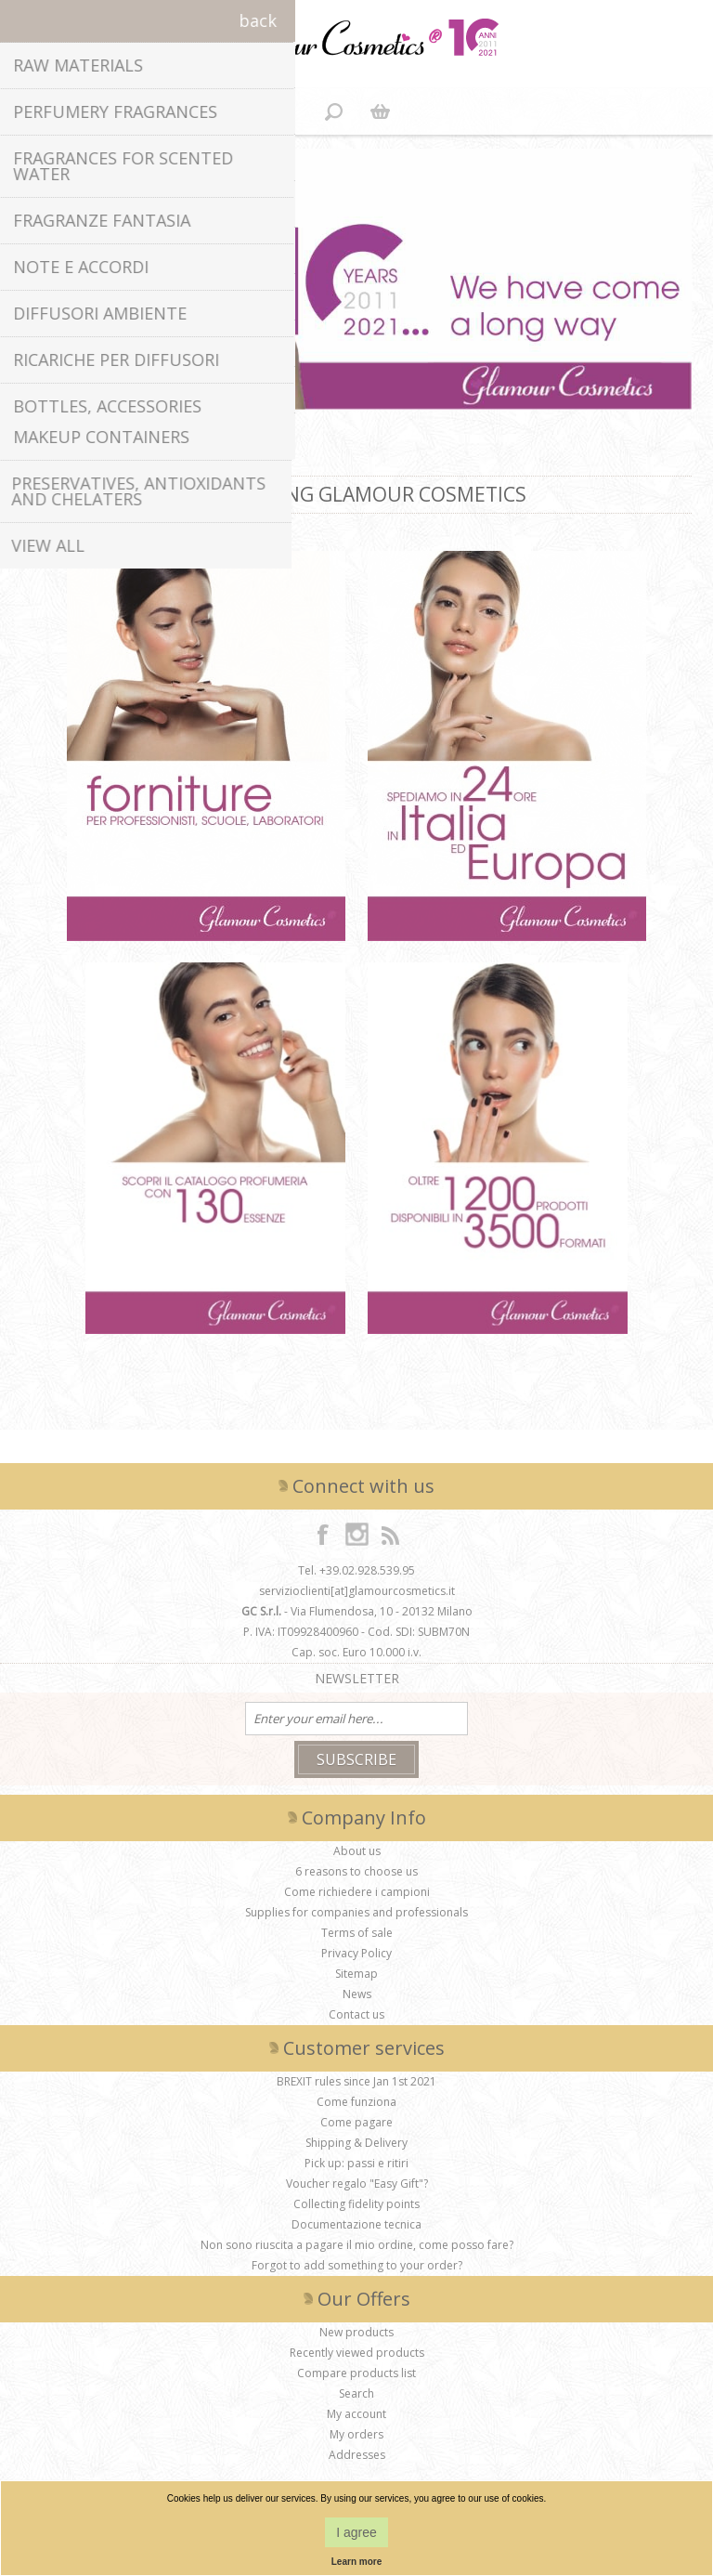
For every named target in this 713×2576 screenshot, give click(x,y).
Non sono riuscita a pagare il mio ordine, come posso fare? (357, 2245)
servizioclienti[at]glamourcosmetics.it (357, 1591)
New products (356, 2332)
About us (357, 1851)
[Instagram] (356, 1534)
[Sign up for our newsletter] (356, 1718)
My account (356, 2414)
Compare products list (356, 2373)
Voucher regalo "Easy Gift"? (357, 2183)
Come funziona (356, 2102)
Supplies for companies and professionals (356, 1912)
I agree (356, 2532)
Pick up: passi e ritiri (356, 2163)
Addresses (357, 2455)
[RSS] (390, 1534)
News (357, 1994)
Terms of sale (357, 1933)
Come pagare (356, 2122)
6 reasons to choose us (356, 1871)
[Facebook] (323, 1534)
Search (356, 2393)
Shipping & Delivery (356, 2143)
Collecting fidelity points (356, 2204)
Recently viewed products (357, 2352)
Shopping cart (379, 111)
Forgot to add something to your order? (357, 2265)
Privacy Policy (356, 1953)
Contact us (356, 2014)
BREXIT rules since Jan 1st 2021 (356, 2081)
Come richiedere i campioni (357, 1892)
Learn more (356, 2561)
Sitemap (356, 1973)
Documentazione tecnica (356, 2224)
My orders (356, 2434)
